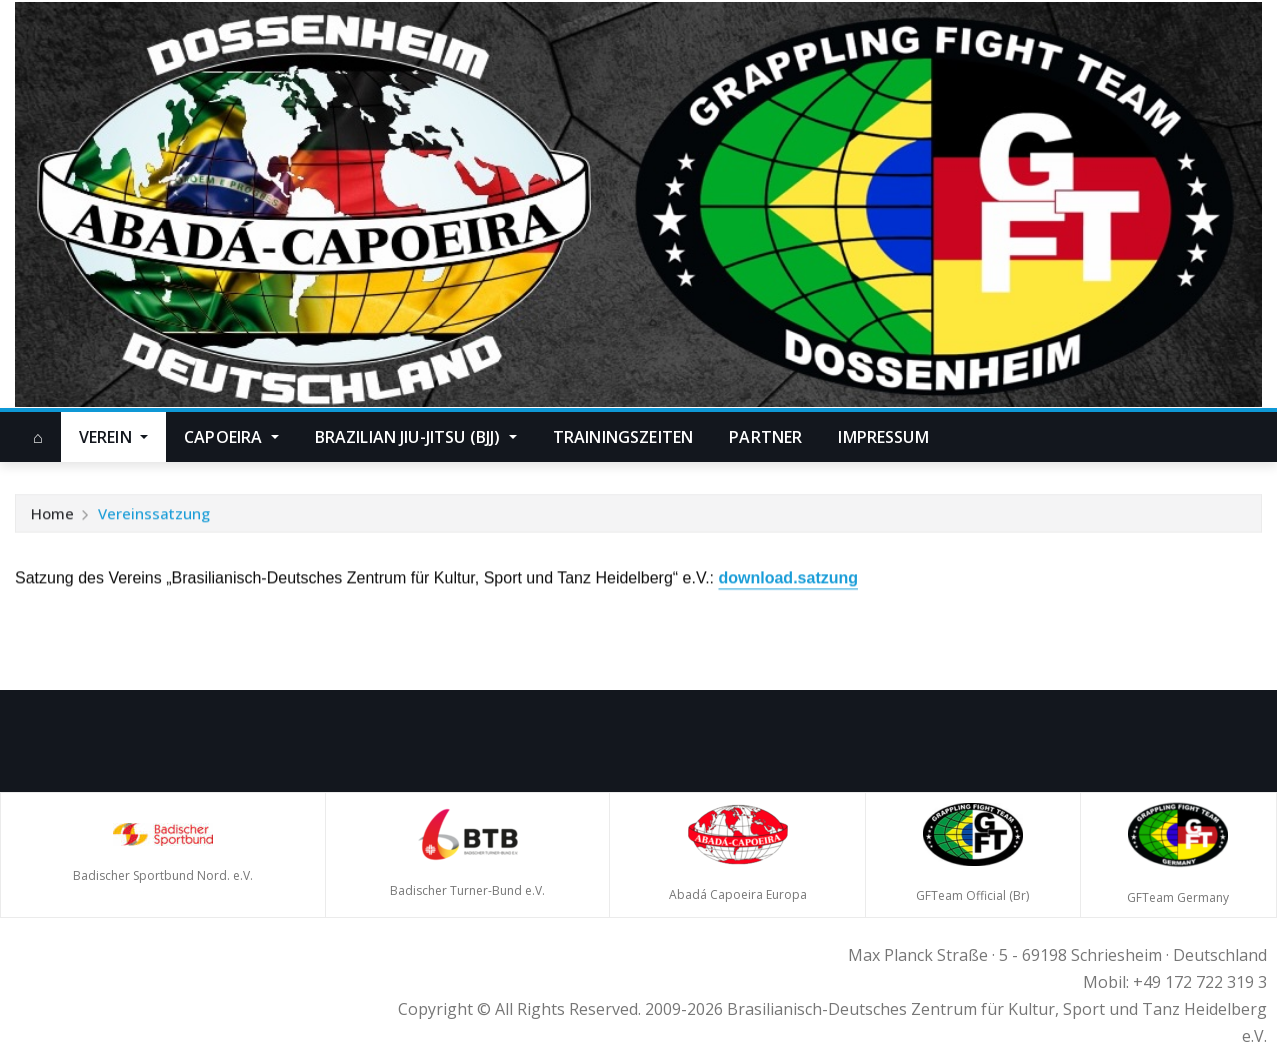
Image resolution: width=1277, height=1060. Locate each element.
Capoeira (231, 437)
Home (52, 515)
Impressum (883, 437)
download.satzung (788, 579)
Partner (765, 437)
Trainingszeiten (623, 437)
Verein (113, 437)
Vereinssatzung (154, 515)
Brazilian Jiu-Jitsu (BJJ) (416, 437)
